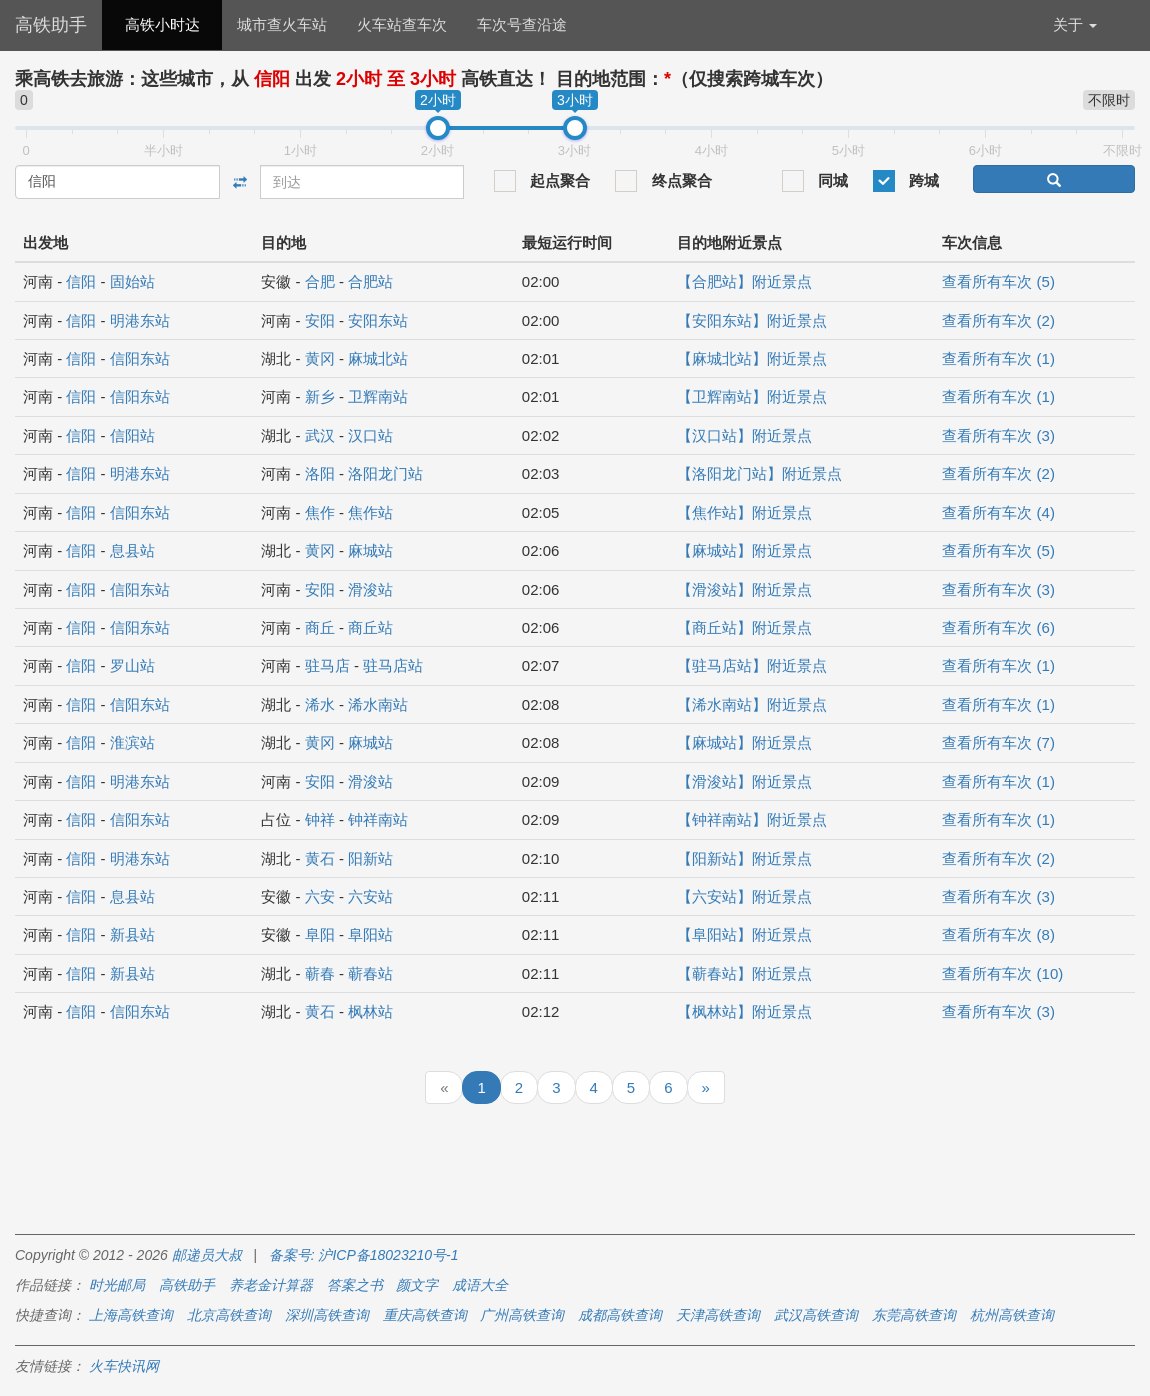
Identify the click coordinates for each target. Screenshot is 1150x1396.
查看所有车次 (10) (1002, 973)
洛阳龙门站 (385, 473)
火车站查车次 (402, 24)
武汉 (320, 435)
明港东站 (140, 320)
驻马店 (327, 665)
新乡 (320, 396)
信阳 (81, 281)
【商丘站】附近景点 (744, 627)
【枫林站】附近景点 (744, 1011)
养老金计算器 (271, 1285)
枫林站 (370, 1011)
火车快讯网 (124, 1366)
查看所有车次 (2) (998, 320)
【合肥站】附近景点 (744, 281)
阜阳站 (370, 934)
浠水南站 (378, 704)
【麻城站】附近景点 (744, 550)
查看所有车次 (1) (998, 358)
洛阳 (320, 473)
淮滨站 (132, 742)
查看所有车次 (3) (998, 435)
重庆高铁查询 (425, 1315)
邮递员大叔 (207, 1255)
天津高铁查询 (718, 1315)
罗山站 (132, 665)
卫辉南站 (378, 396)
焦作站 (370, 512)
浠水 (320, 704)
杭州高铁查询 (1012, 1315)
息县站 (132, 550)
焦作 (320, 512)
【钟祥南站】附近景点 (752, 819)
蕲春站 (370, 973)
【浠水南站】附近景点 (752, 704)
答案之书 (355, 1285)
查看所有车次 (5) (998, 281)
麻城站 (370, 550)
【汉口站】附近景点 (744, 435)
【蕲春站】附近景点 (744, 973)
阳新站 (370, 858)
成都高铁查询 (620, 1315)
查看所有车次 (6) (998, 627)
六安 (320, 896)
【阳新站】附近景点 (744, 858)
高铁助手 (51, 25)
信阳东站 (140, 358)
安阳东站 (378, 320)
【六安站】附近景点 (744, 896)
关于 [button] (1075, 24)
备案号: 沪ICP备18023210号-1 (364, 1255)
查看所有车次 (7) (998, 742)
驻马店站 (393, 665)
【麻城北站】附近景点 (752, 358)
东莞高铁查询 (914, 1315)
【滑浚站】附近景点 (744, 589)
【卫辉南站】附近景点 (752, 396)
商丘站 (370, 627)
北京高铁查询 (229, 1315)
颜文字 (417, 1285)
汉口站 (370, 435)
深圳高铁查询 (327, 1315)
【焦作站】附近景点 (744, 512)
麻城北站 (378, 358)
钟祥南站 (378, 819)
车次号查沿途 (522, 24)
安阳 (320, 320)
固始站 (132, 281)
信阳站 (132, 435)
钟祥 (320, 819)
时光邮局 (117, 1285)
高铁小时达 (162, 24)
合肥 (320, 281)
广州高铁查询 (522, 1315)
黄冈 (320, 358)
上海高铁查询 (131, 1315)
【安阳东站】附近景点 (752, 320)
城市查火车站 (282, 24)
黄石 (320, 858)
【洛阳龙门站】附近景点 (759, 473)
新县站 (132, 934)
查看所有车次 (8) (998, 934)
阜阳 (320, 934)
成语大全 (480, 1285)
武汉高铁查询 (816, 1315)
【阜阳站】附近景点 (744, 934)
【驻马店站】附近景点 (752, 665)
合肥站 (370, 281)
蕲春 (320, 973)
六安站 (370, 896)
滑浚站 (370, 589)
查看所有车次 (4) (998, 512)
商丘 (320, 627)
